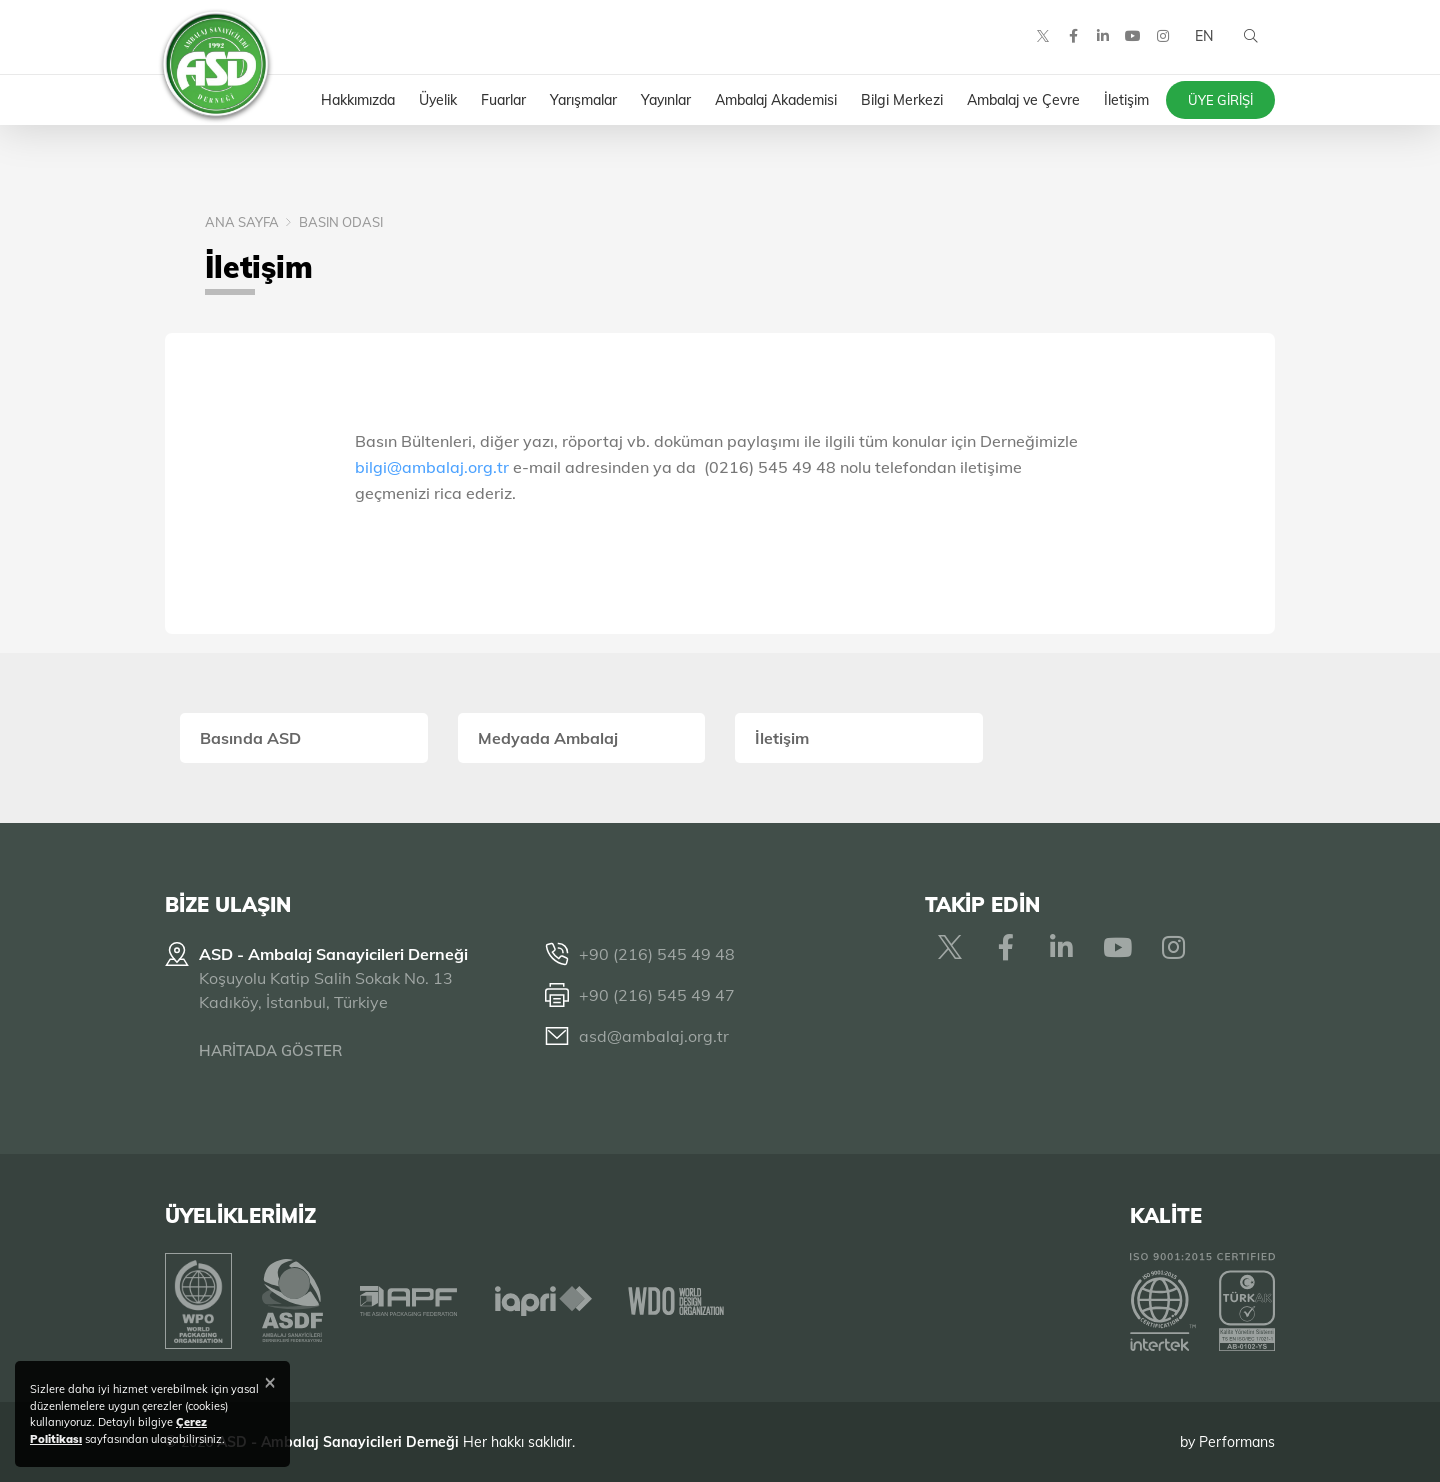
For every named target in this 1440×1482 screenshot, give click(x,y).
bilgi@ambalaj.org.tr (434, 467)
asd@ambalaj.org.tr (654, 1036)
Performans (1237, 1441)
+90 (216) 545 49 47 (657, 995)
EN (1203, 40)
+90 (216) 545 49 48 (657, 954)
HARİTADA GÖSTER (270, 1050)
